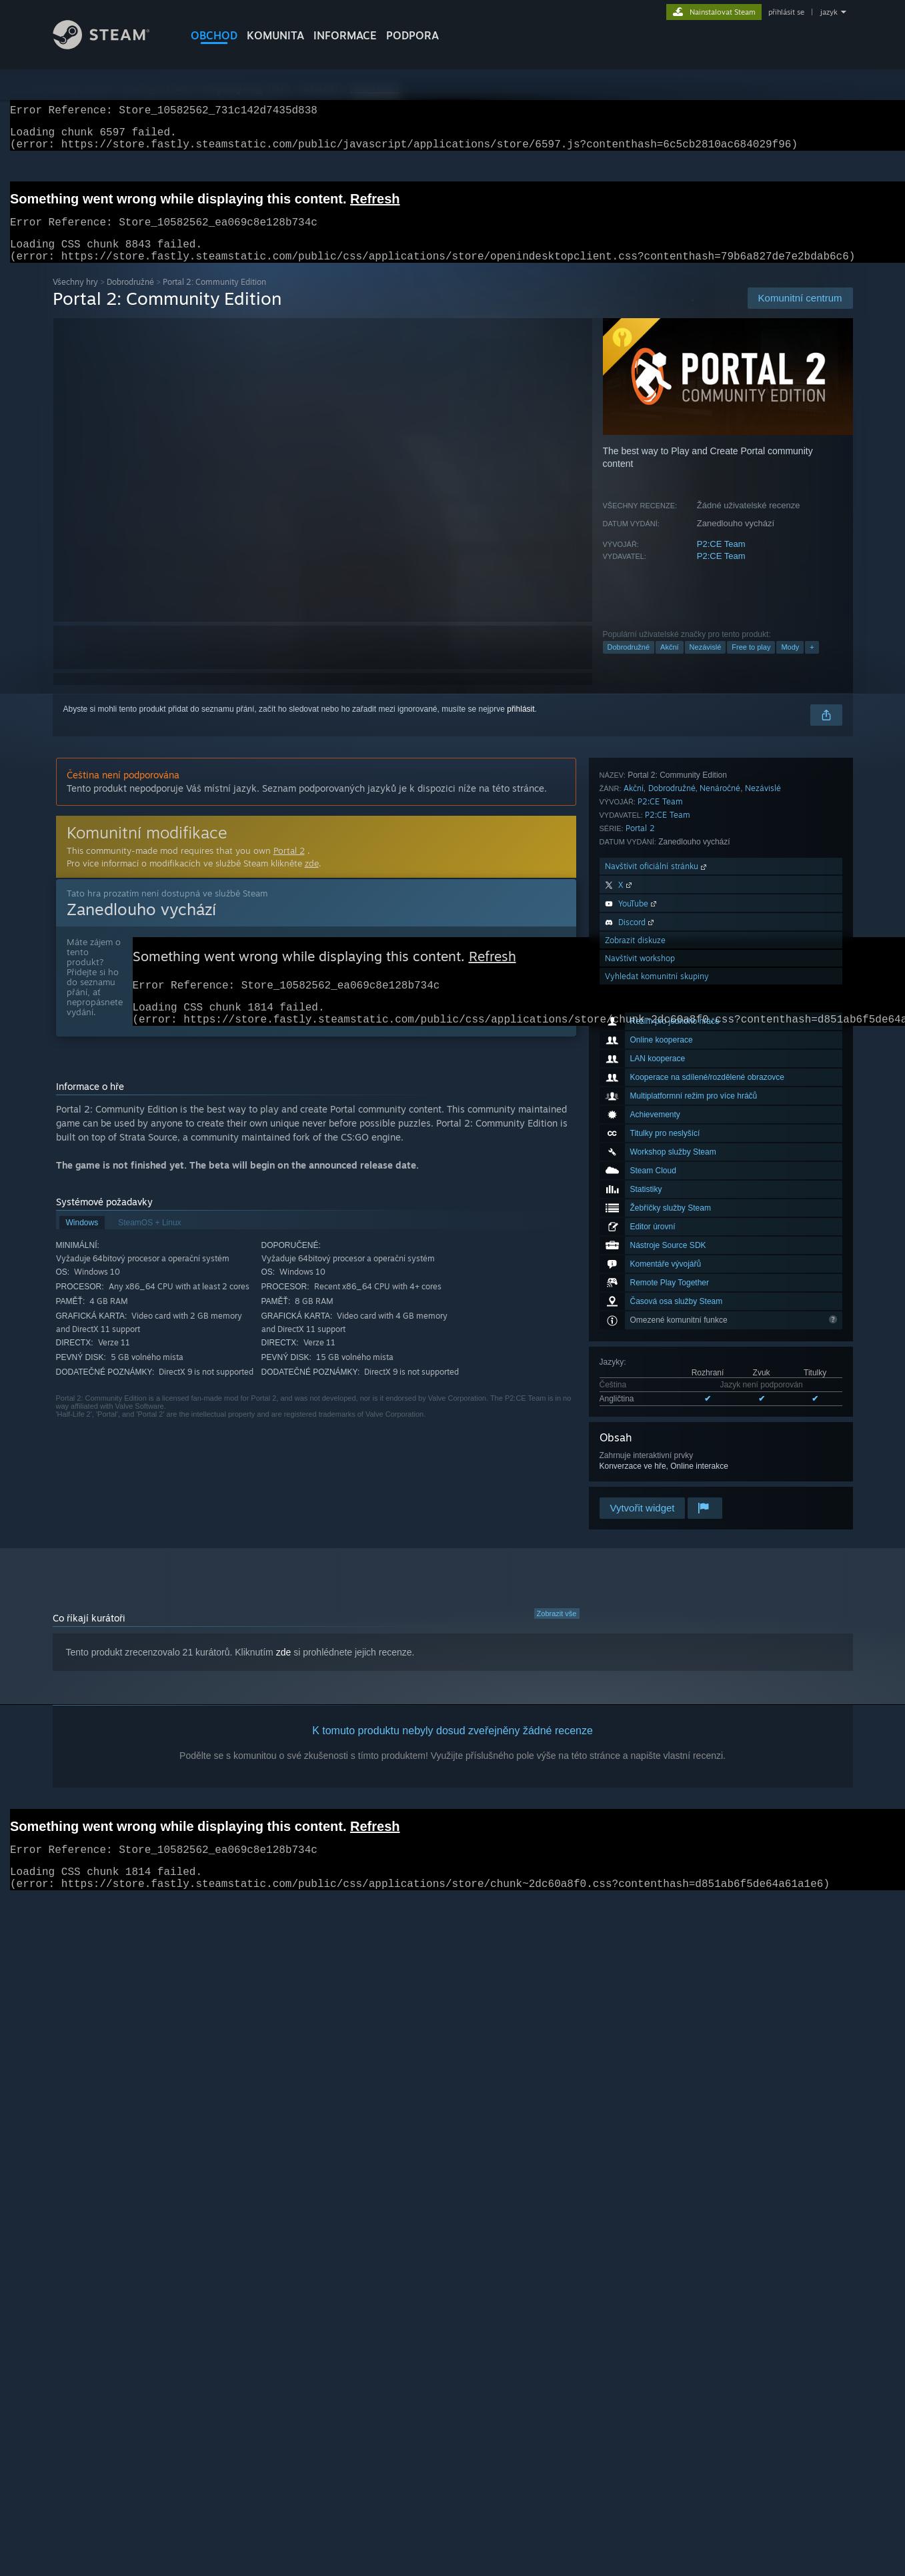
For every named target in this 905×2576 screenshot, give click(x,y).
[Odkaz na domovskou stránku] (111, 45)
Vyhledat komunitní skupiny (657, 1477)
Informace (345, 35)
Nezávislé (706, 663)
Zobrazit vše (557, 1630)
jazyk (829, 12)
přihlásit (520, 725)
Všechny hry (75, 298)
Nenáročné (720, 1289)
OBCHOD (214, 35)
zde (312, 879)
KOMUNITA (275, 35)
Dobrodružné (130, 298)
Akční (669, 663)
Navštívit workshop (640, 1459)
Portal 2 (640, 1329)
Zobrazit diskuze (635, 1441)
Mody (790, 663)
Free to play (751, 663)
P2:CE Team (721, 560)
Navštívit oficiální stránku (657, 1367)
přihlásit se (786, 12)
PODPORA (412, 35)
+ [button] (812, 663)
